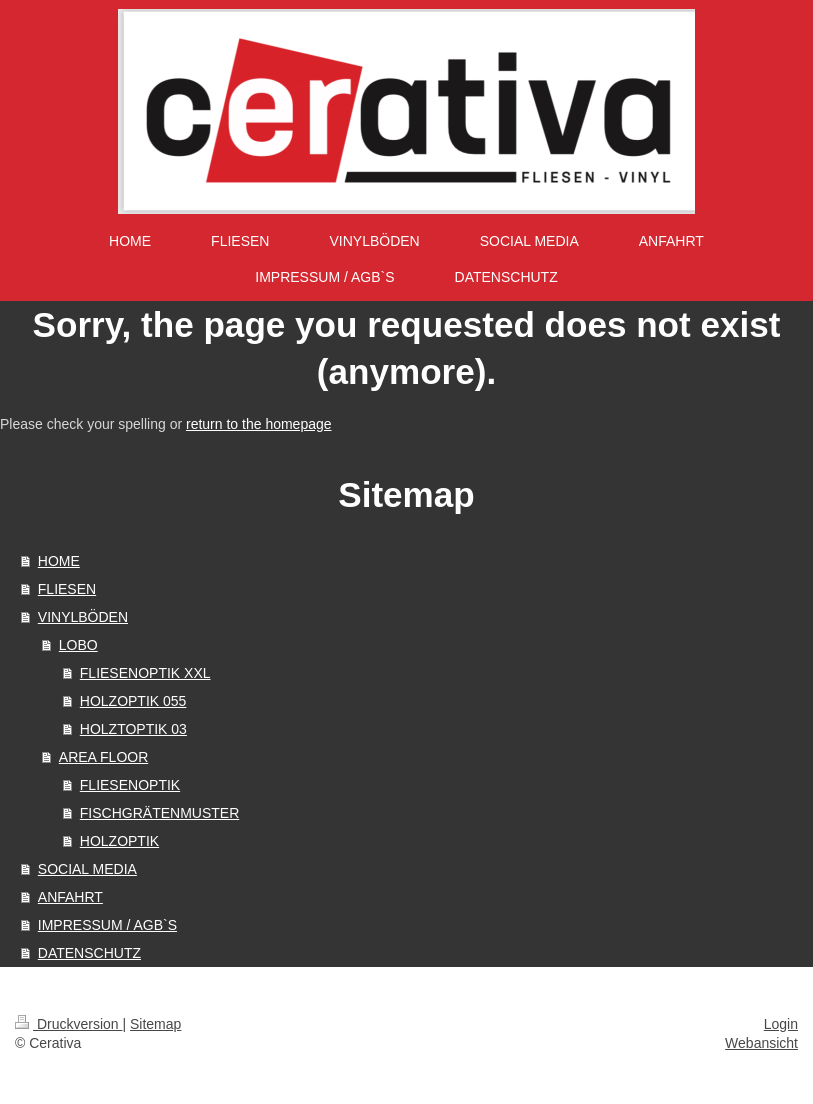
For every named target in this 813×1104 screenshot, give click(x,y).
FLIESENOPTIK (130, 785)
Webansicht (761, 1043)
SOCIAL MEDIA (87, 869)
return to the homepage (259, 424)
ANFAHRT (70, 897)
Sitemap (155, 1024)
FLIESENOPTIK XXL (145, 673)
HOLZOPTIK (119, 841)
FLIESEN (67, 589)
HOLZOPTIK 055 (133, 701)
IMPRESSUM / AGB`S (107, 925)
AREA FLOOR (103, 757)
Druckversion (68, 1024)
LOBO (78, 645)
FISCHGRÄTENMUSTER (159, 813)
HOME (59, 561)
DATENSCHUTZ (89, 953)
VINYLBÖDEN (83, 617)
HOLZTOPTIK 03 (133, 729)
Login (781, 1024)
